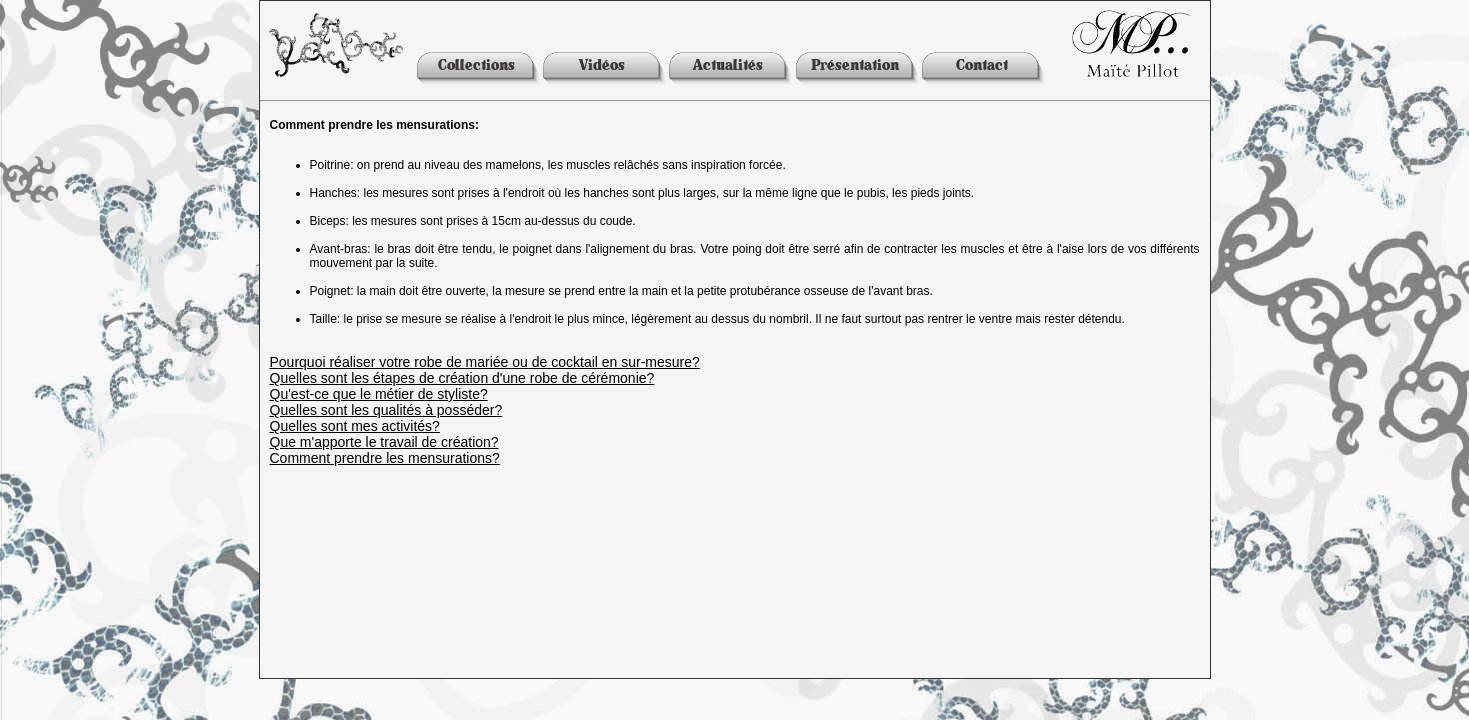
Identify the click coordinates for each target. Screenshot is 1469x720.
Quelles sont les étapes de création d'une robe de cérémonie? (462, 378)
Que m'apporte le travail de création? (384, 442)
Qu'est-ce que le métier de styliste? (379, 394)
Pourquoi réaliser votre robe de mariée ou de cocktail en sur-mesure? (485, 362)
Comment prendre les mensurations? (385, 458)
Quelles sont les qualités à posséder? (386, 410)
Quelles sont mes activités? (355, 426)
